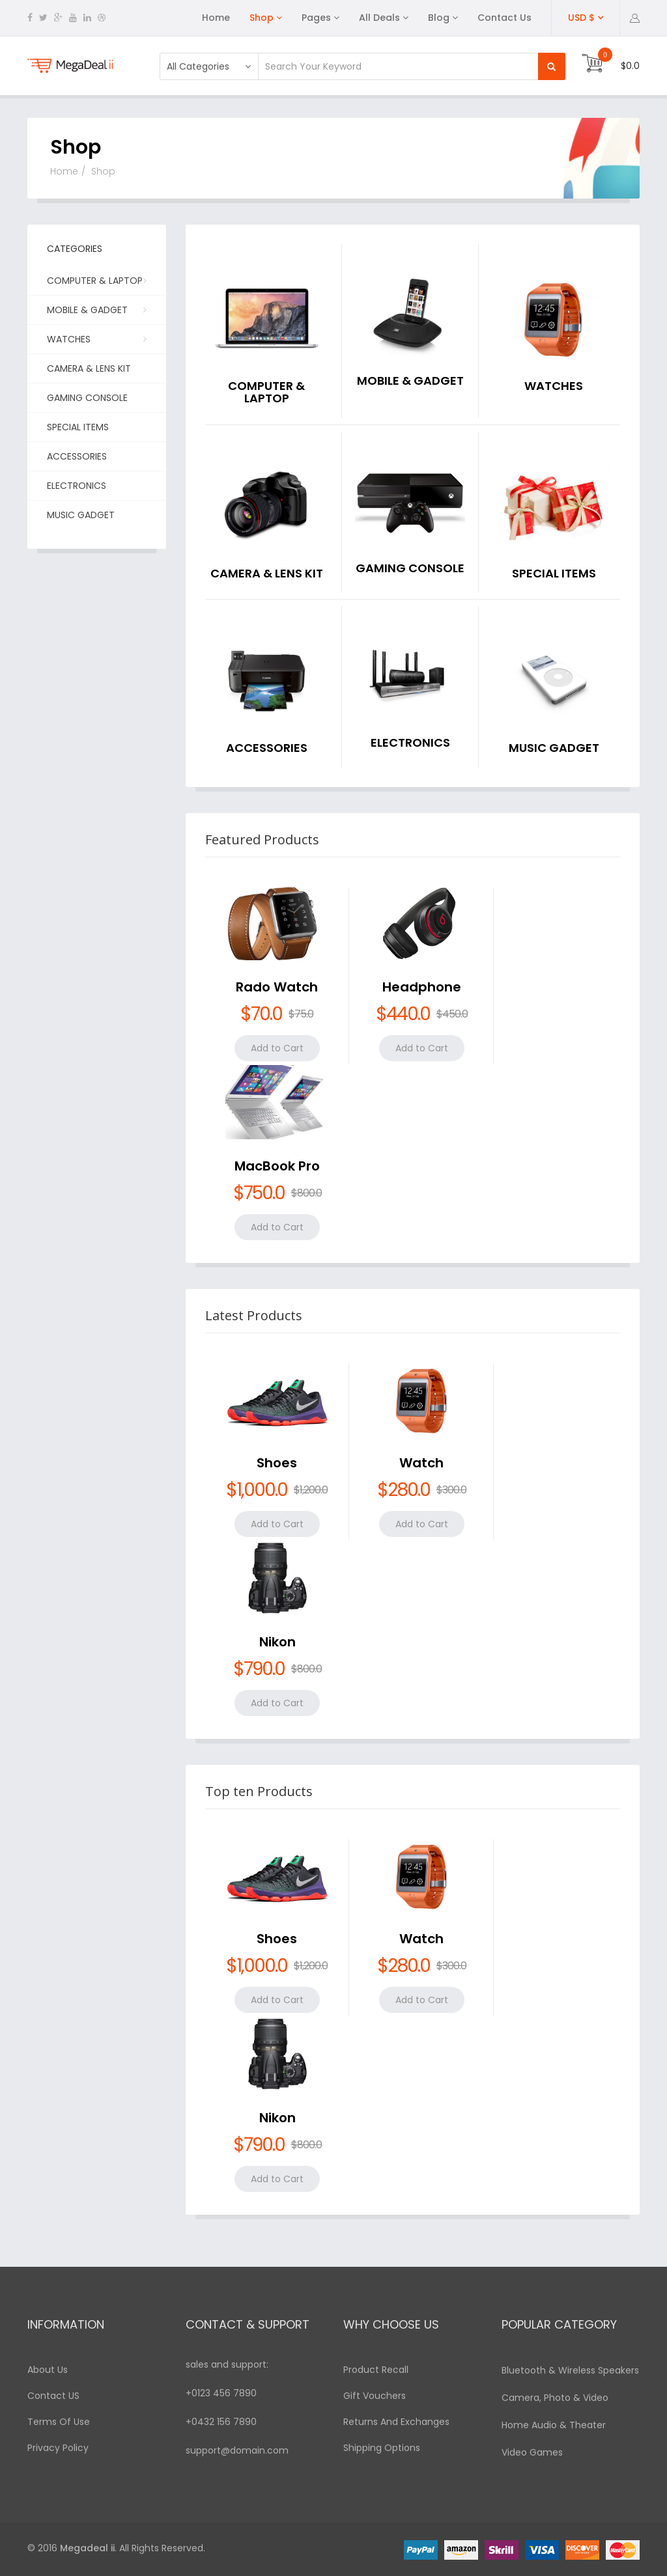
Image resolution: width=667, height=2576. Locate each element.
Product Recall (375, 2369)
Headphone (421, 987)
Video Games (532, 2452)
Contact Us (504, 17)
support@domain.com (237, 2450)
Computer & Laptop (95, 284)
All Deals (379, 17)
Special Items (78, 427)
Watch (421, 1463)
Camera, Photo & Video (555, 2397)
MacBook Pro (277, 1166)
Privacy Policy (58, 2447)
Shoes (277, 1463)
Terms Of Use (58, 2421)
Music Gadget (81, 514)
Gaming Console (87, 397)
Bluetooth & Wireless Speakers (570, 2370)
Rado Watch (277, 987)
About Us (47, 2369)
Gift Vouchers (374, 2395)
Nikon (277, 1642)
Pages (316, 17)
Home (216, 17)
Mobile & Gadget (95, 309)
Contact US (53, 2395)
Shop (261, 17)
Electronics (76, 485)
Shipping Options (381, 2447)
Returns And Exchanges (396, 2421)
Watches (95, 338)
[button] (635, 17)
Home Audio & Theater (554, 2424)
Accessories (77, 456)
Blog (438, 17)
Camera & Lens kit (89, 368)
